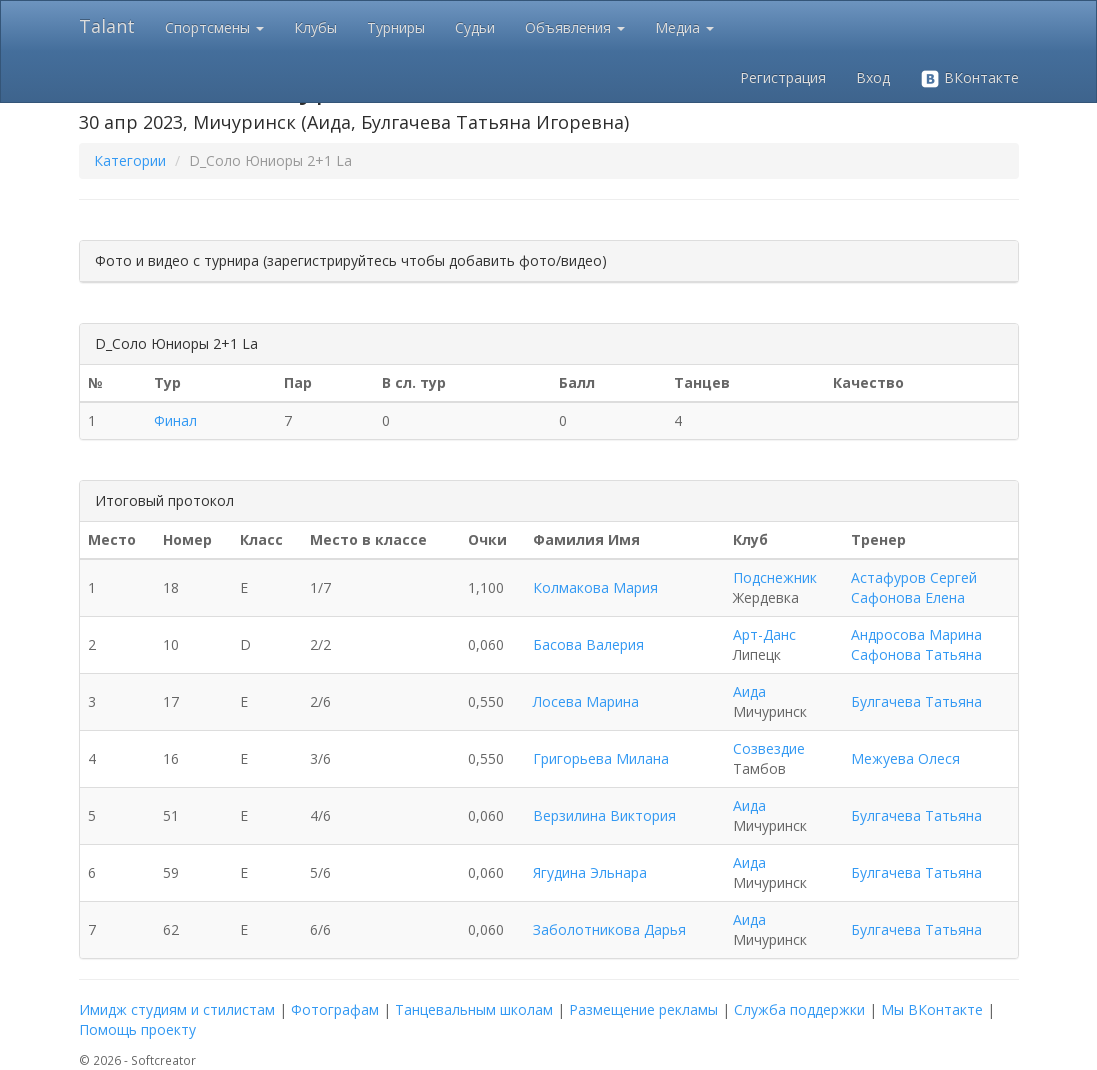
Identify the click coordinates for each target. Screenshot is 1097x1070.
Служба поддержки (799, 1009)
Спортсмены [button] (214, 27)
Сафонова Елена (908, 597)
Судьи (475, 27)
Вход (873, 77)
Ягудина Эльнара (590, 872)
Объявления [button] (575, 27)
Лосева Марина (586, 701)
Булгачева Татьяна (916, 701)
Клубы (315, 27)
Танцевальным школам (474, 1009)
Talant (107, 26)
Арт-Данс (764, 634)
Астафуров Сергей (914, 577)
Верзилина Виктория (604, 815)
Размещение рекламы (643, 1009)
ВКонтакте (969, 78)
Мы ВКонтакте (932, 1009)
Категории (130, 160)
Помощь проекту (137, 1029)
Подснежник (775, 577)
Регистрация (783, 77)
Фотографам (335, 1009)
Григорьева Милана (601, 758)
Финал (175, 420)
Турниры (396, 27)
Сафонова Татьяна (916, 654)
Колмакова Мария (595, 587)
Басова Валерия (588, 644)
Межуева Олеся (905, 758)
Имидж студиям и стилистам (177, 1009)
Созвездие (769, 748)
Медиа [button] (684, 27)
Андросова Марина (916, 634)
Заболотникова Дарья (609, 929)
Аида (749, 691)
